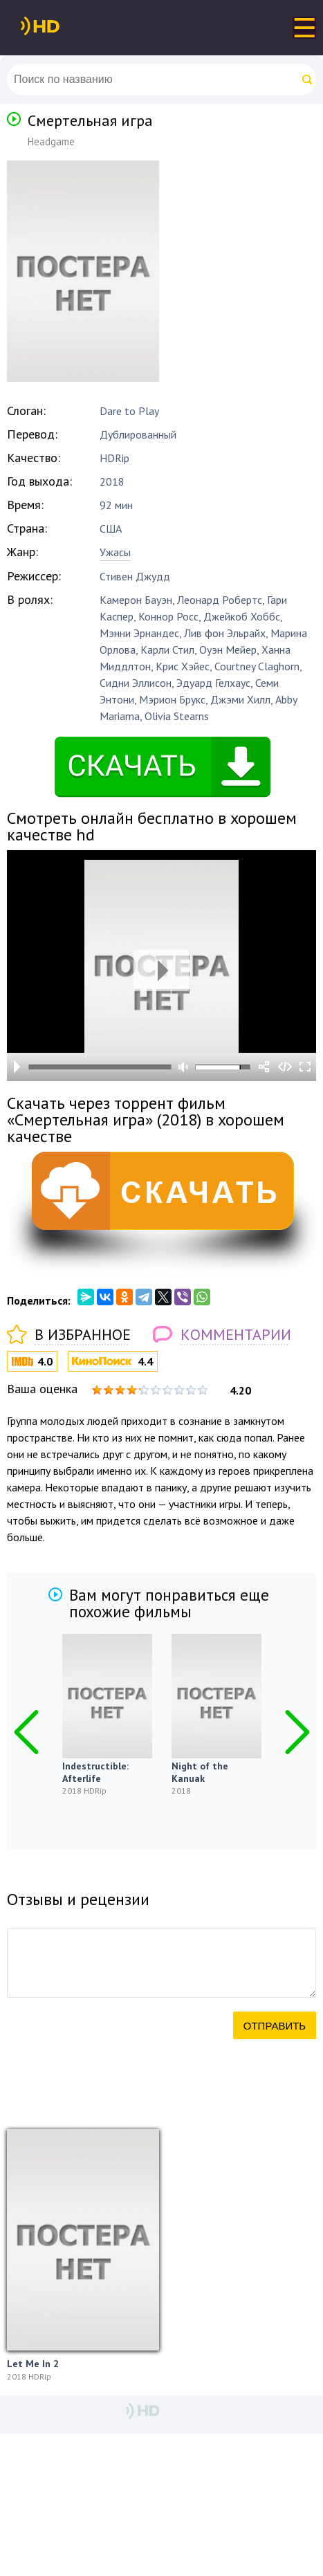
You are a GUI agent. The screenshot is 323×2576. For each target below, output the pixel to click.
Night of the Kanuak (200, 1772)
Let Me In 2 (33, 2363)
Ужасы (115, 552)
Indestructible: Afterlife (95, 1772)
